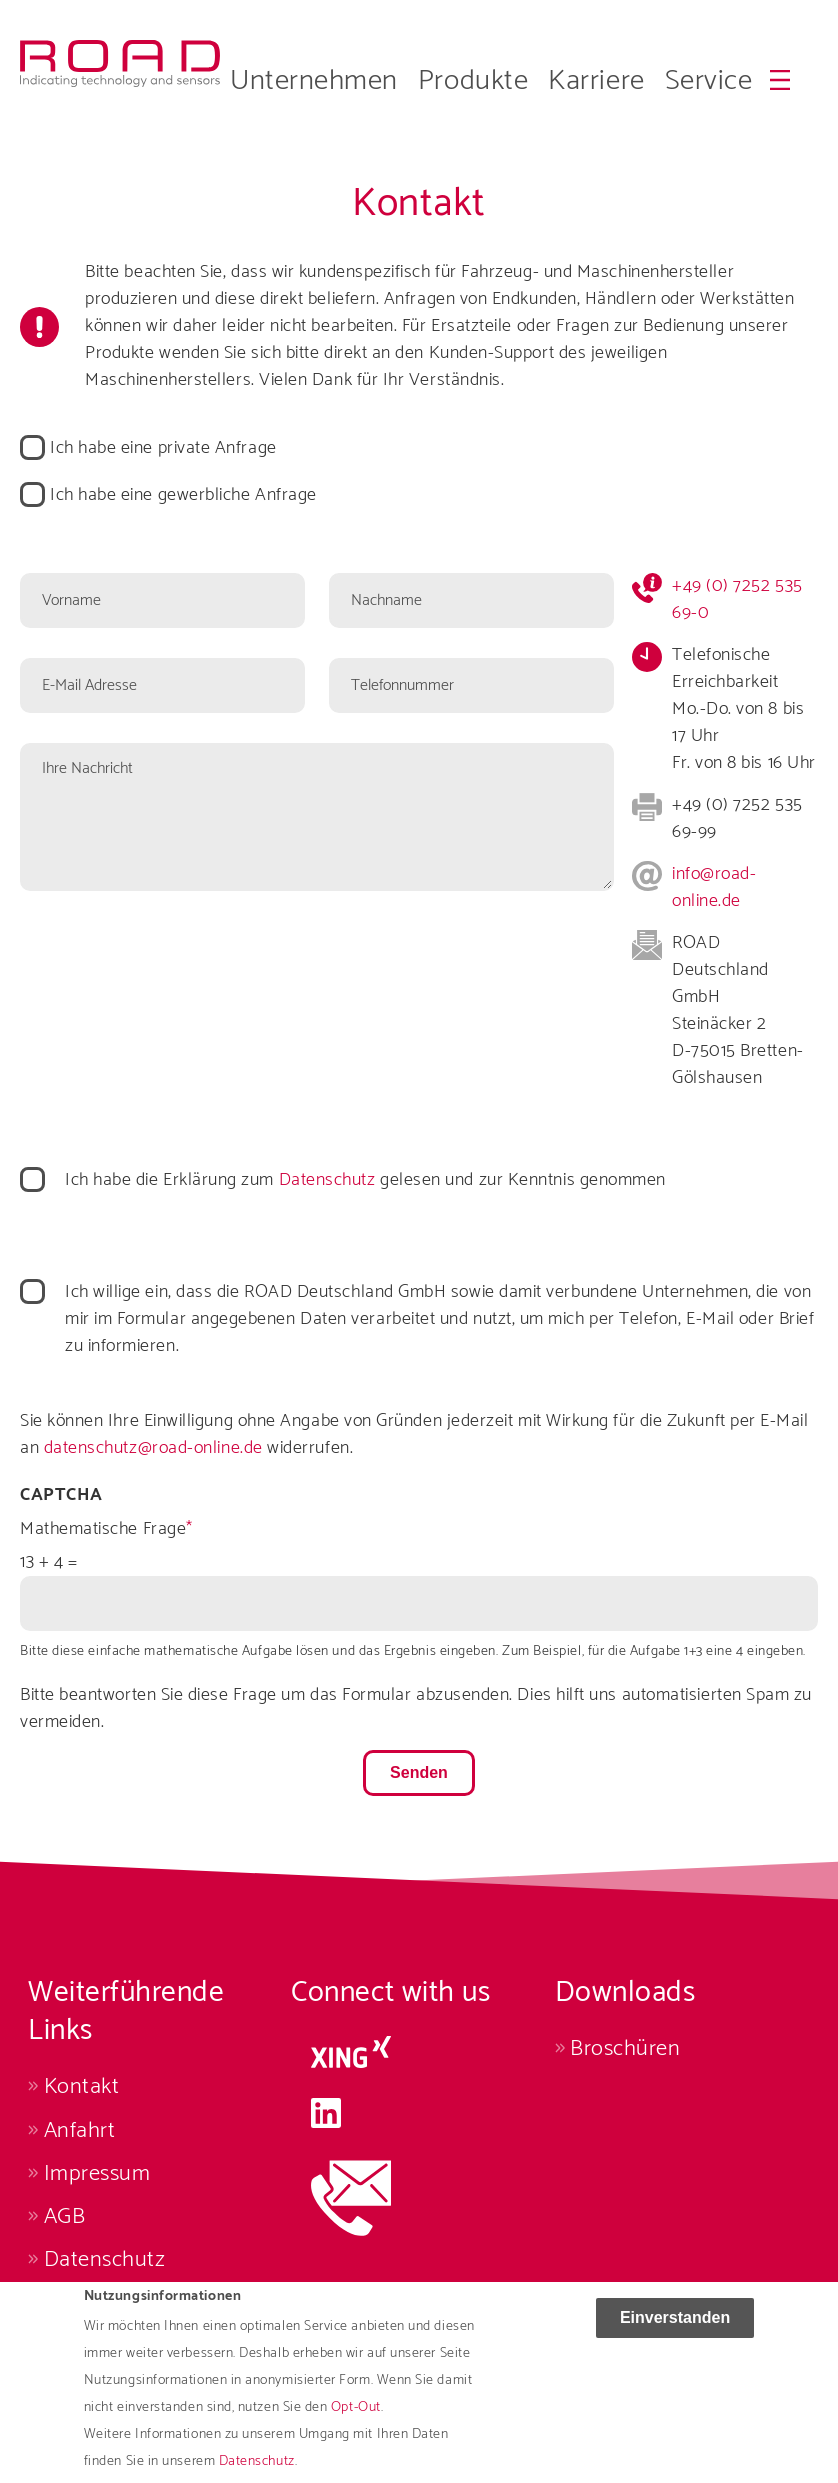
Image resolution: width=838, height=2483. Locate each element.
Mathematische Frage (103, 1529)
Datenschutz (327, 1180)
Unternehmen (314, 81)
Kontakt (82, 2086)
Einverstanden (675, 2329)
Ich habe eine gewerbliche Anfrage (183, 495)
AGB (65, 2216)
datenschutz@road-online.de (153, 1448)
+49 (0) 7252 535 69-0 (737, 599)
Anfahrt (80, 2130)
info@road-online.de (714, 887)
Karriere (596, 81)
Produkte (473, 81)
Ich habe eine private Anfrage (163, 448)
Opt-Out (356, 2419)
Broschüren (625, 2048)
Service (709, 81)
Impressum (97, 2173)
